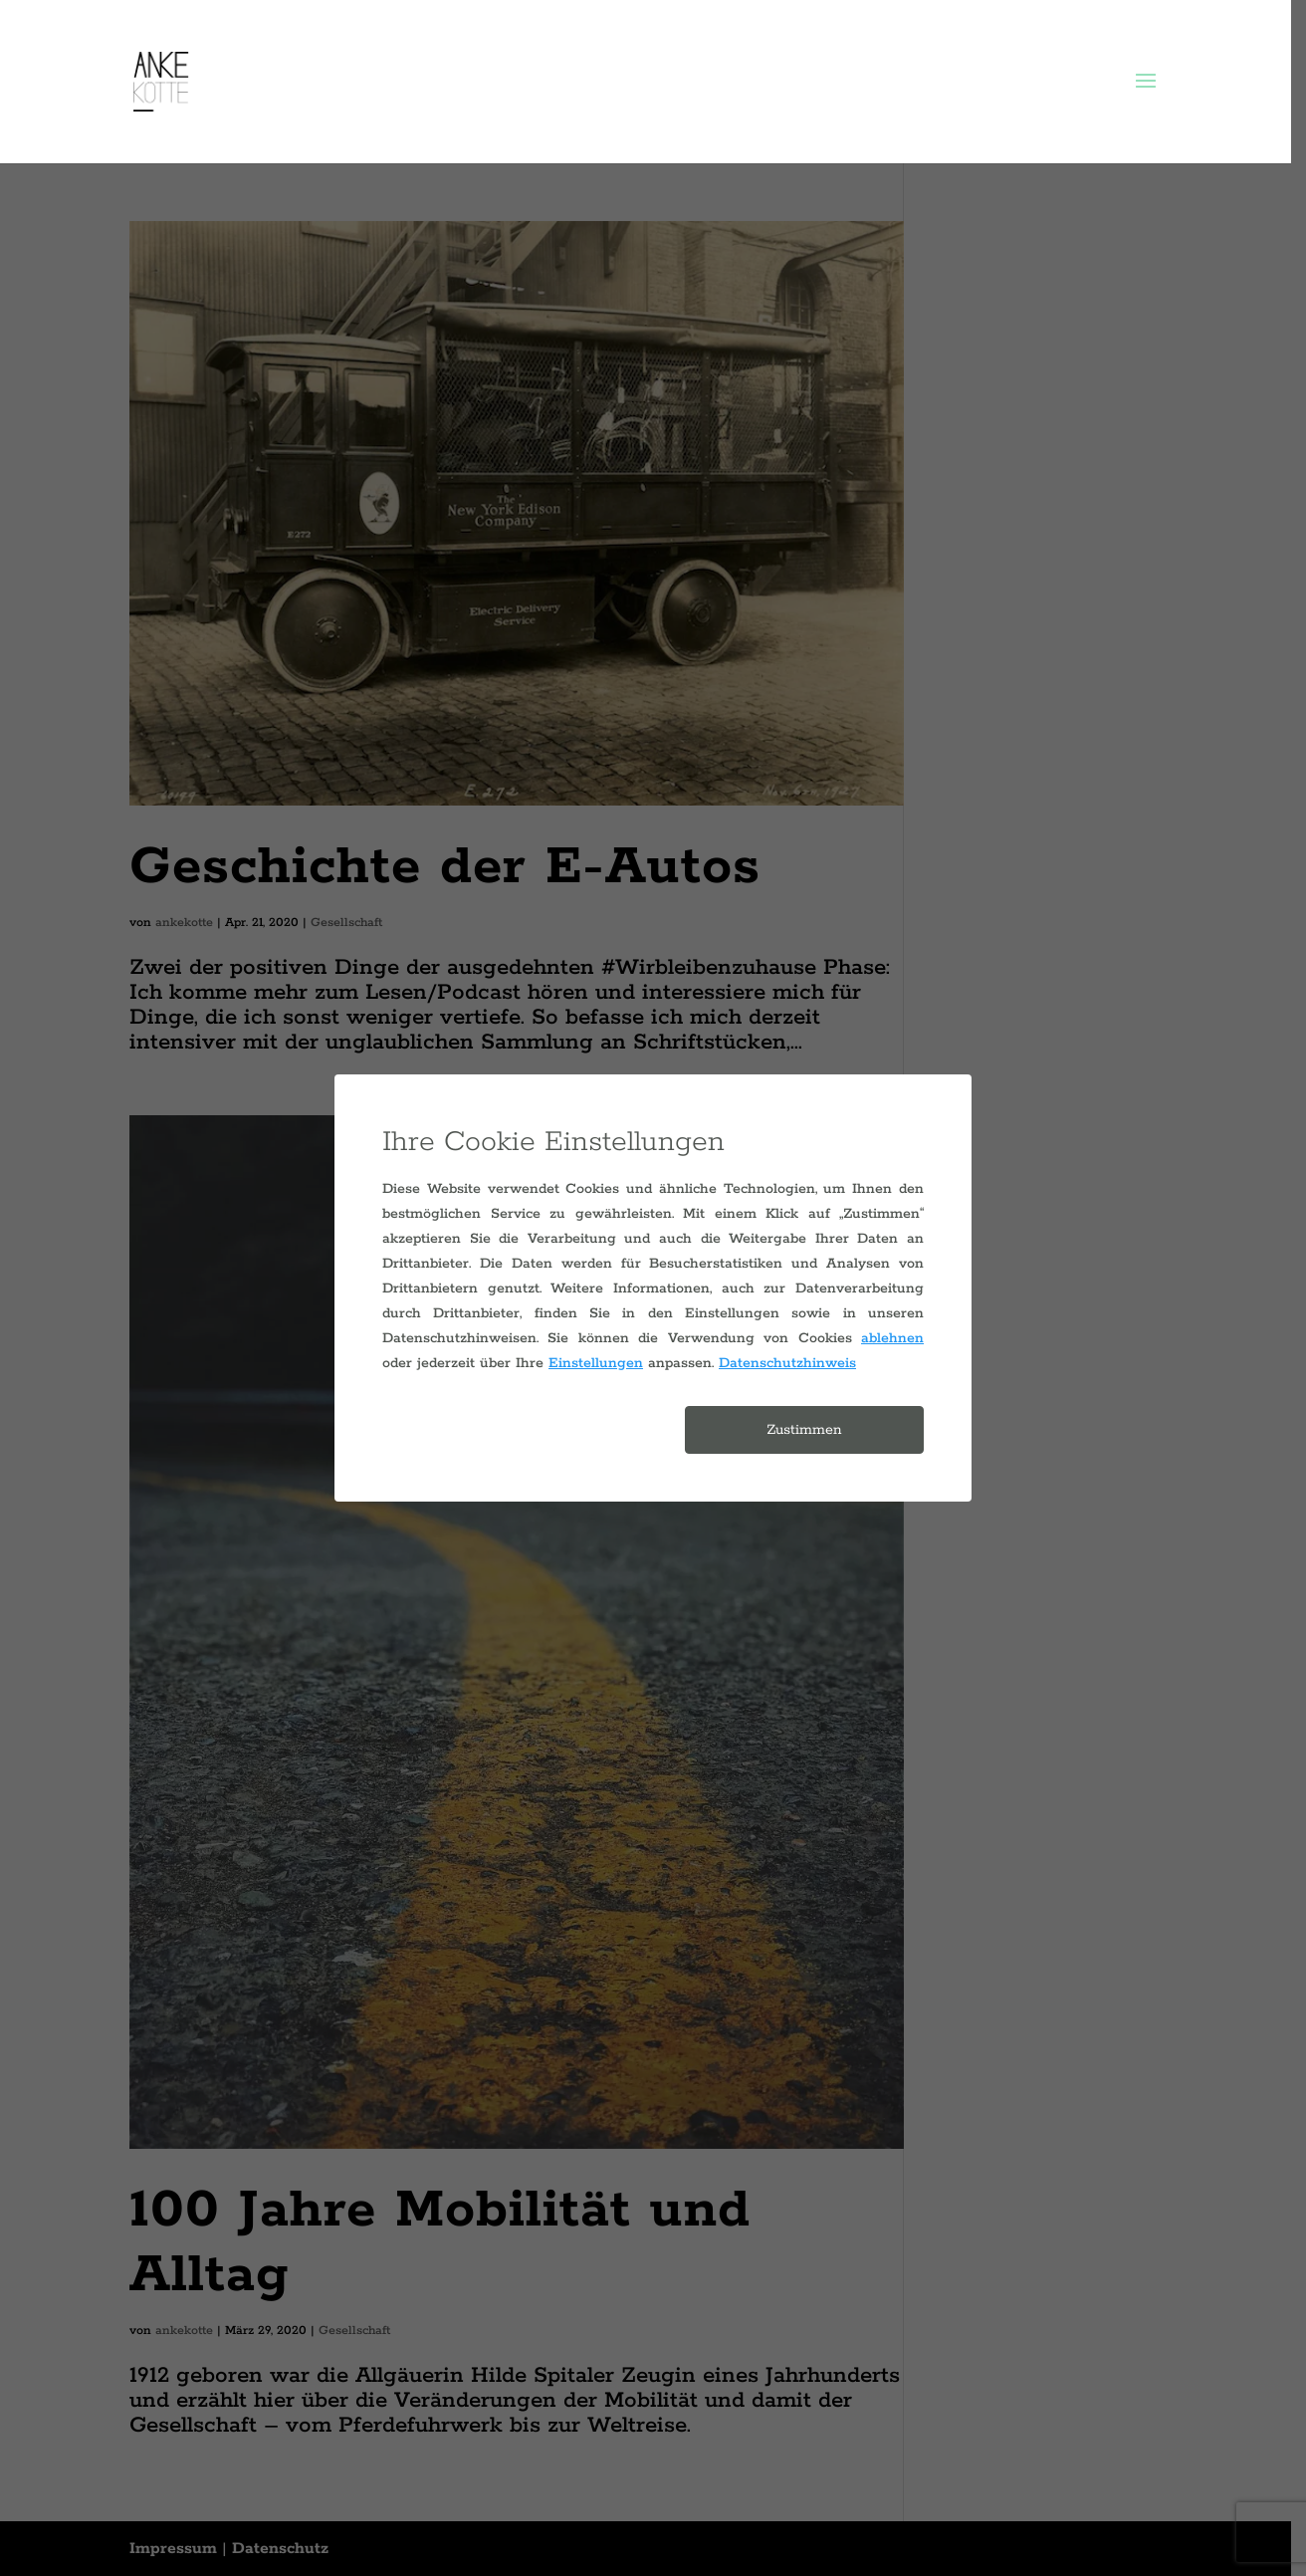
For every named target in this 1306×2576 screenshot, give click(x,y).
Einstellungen (595, 1363)
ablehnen (892, 1338)
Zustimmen (804, 1430)
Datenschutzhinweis (787, 1363)
